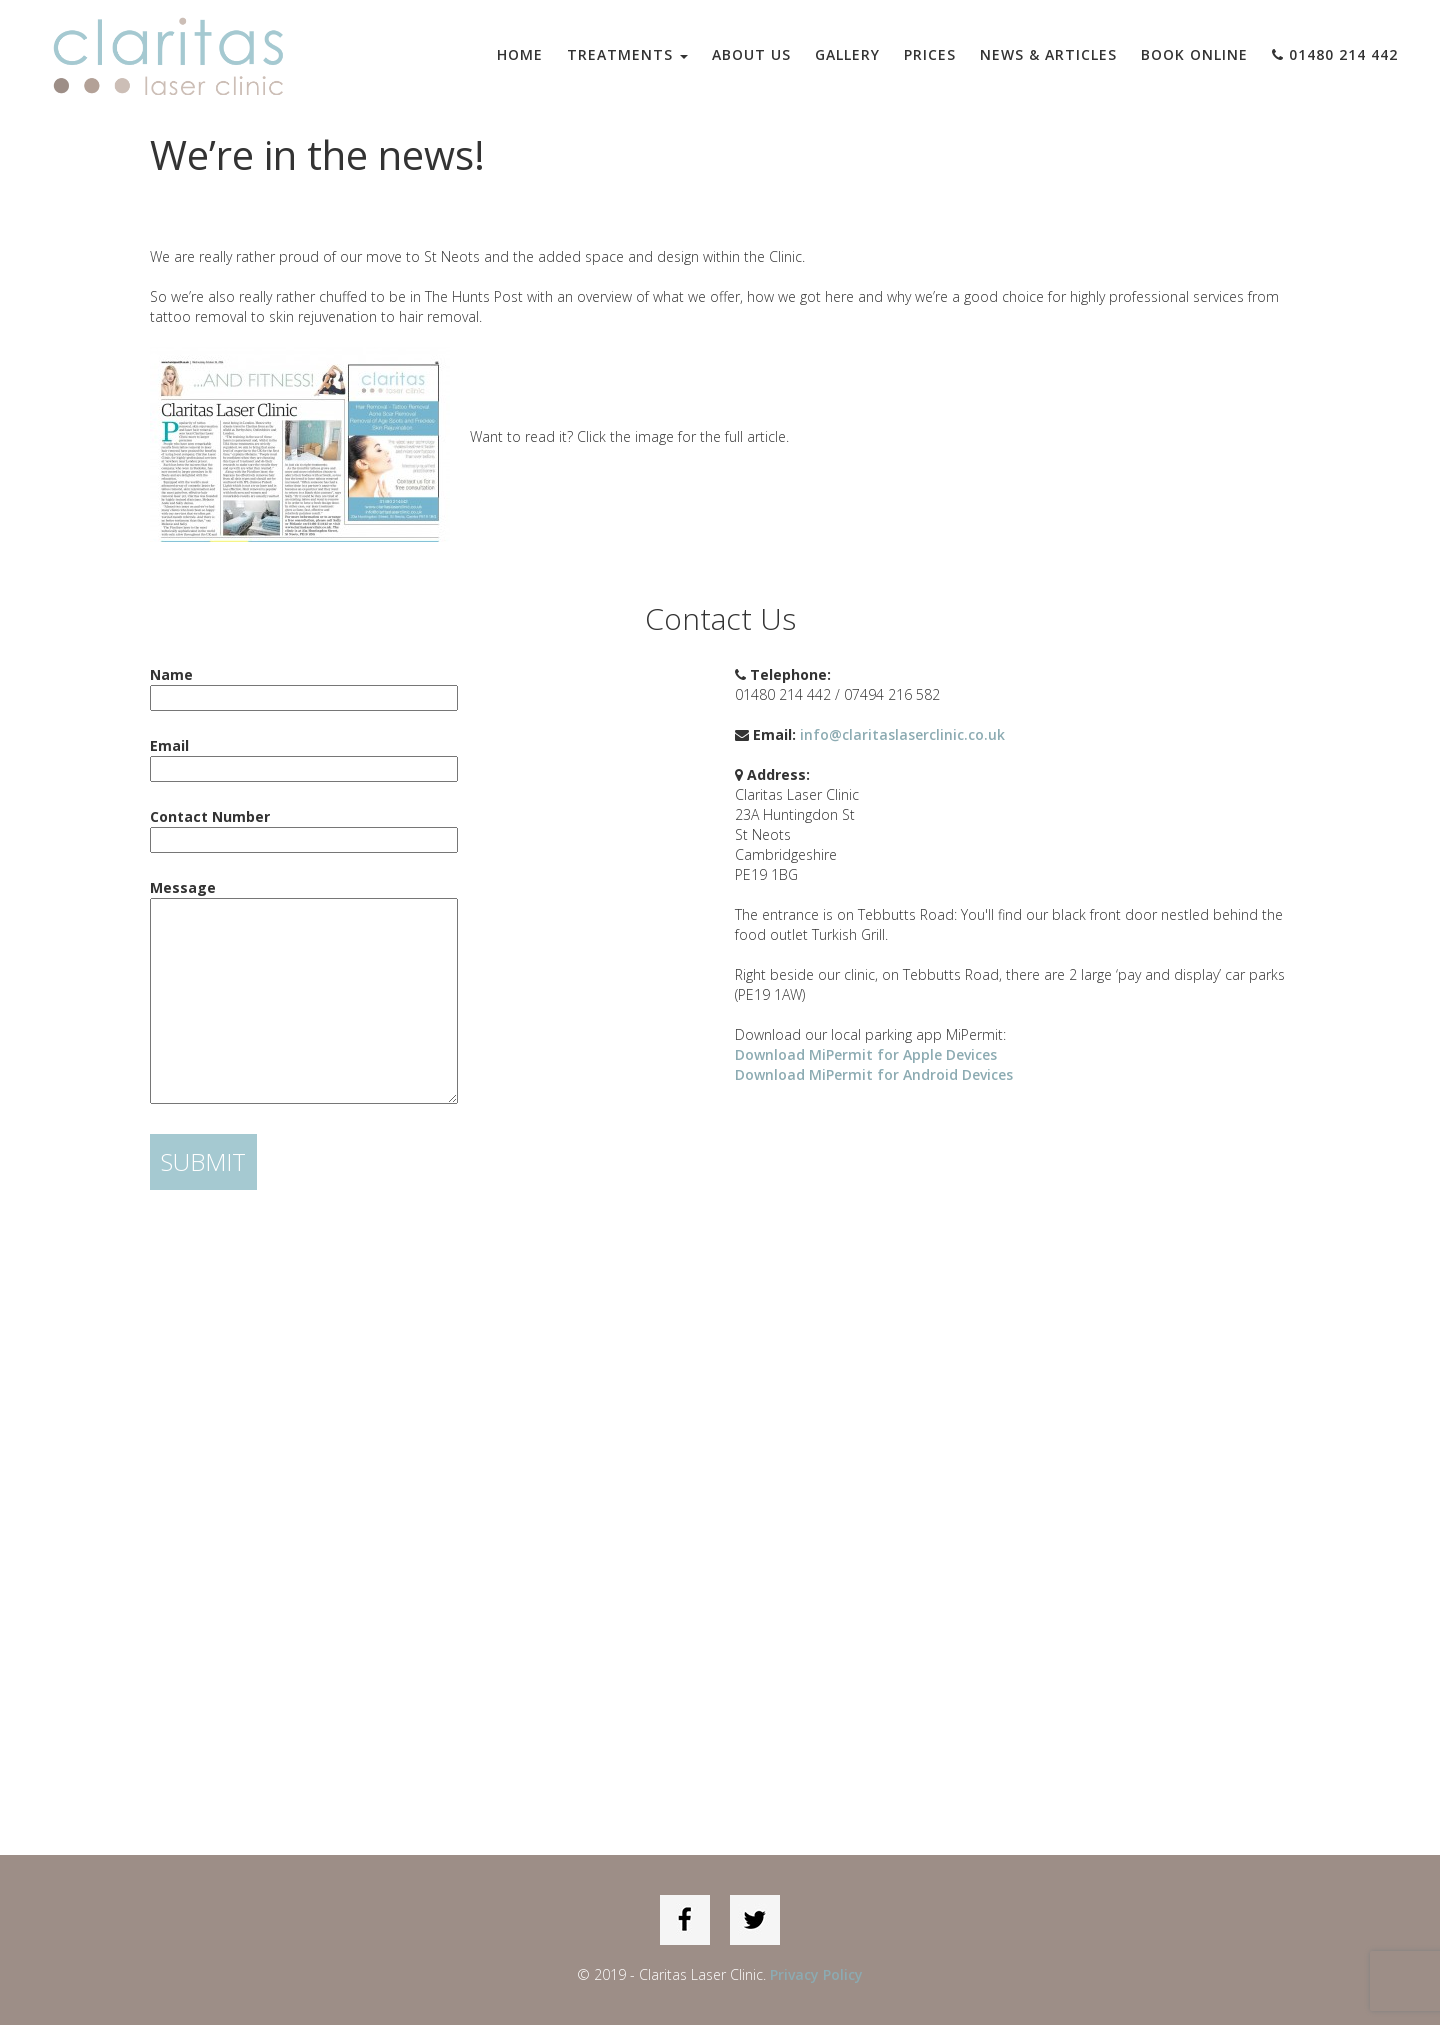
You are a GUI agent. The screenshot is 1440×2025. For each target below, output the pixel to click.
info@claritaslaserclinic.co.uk (902, 734)
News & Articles (1048, 54)
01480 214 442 (1335, 54)
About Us (751, 54)
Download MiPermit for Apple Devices (866, 1054)
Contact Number (304, 828)
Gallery (847, 54)
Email (304, 757)
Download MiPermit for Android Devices (874, 1074)
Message (304, 993)
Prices (930, 54)
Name (304, 686)
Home (520, 54)
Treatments (627, 54)
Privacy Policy (816, 1974)
